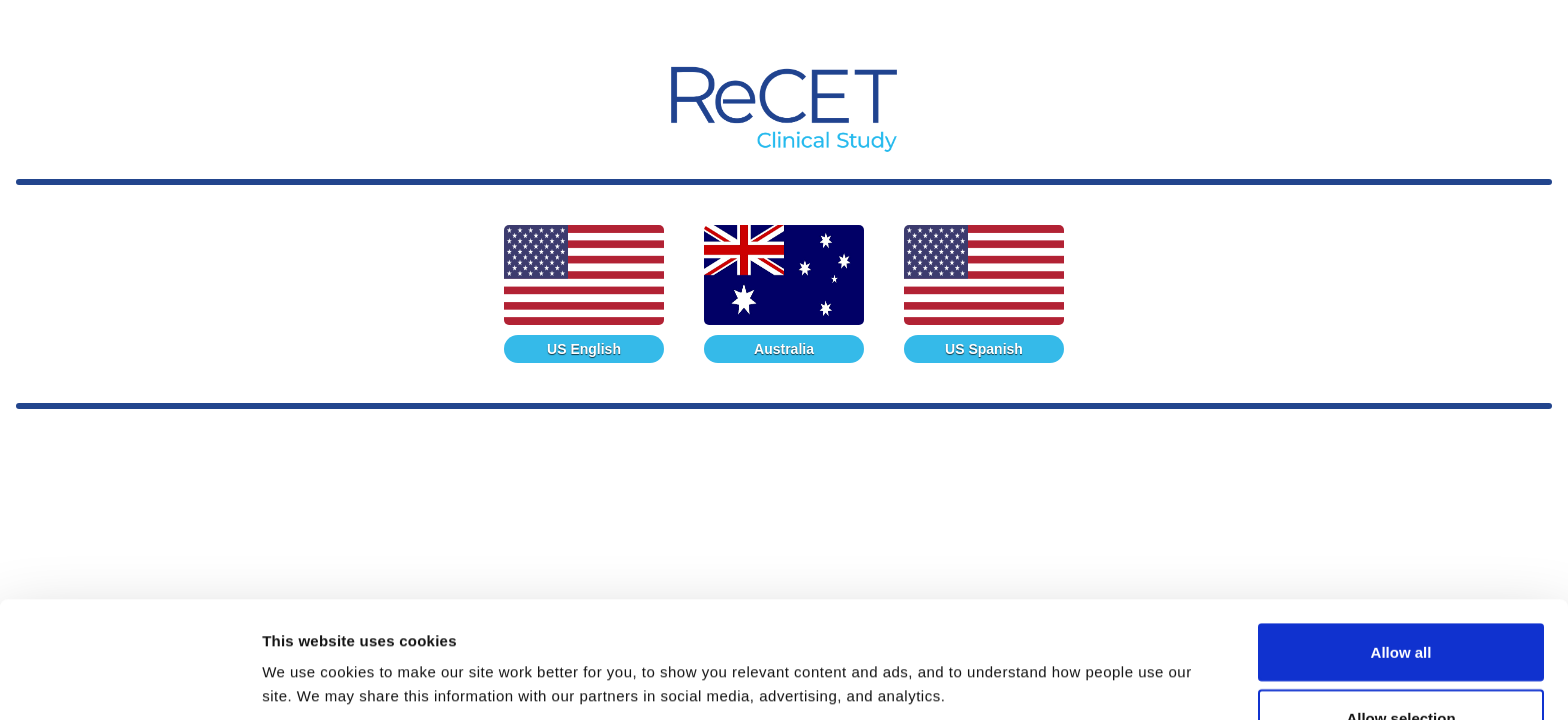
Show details (1049, 644)
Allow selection (1400, 601)
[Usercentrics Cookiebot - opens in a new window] (129, 681)
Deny (1401, 666)
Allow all (1401, 535)
